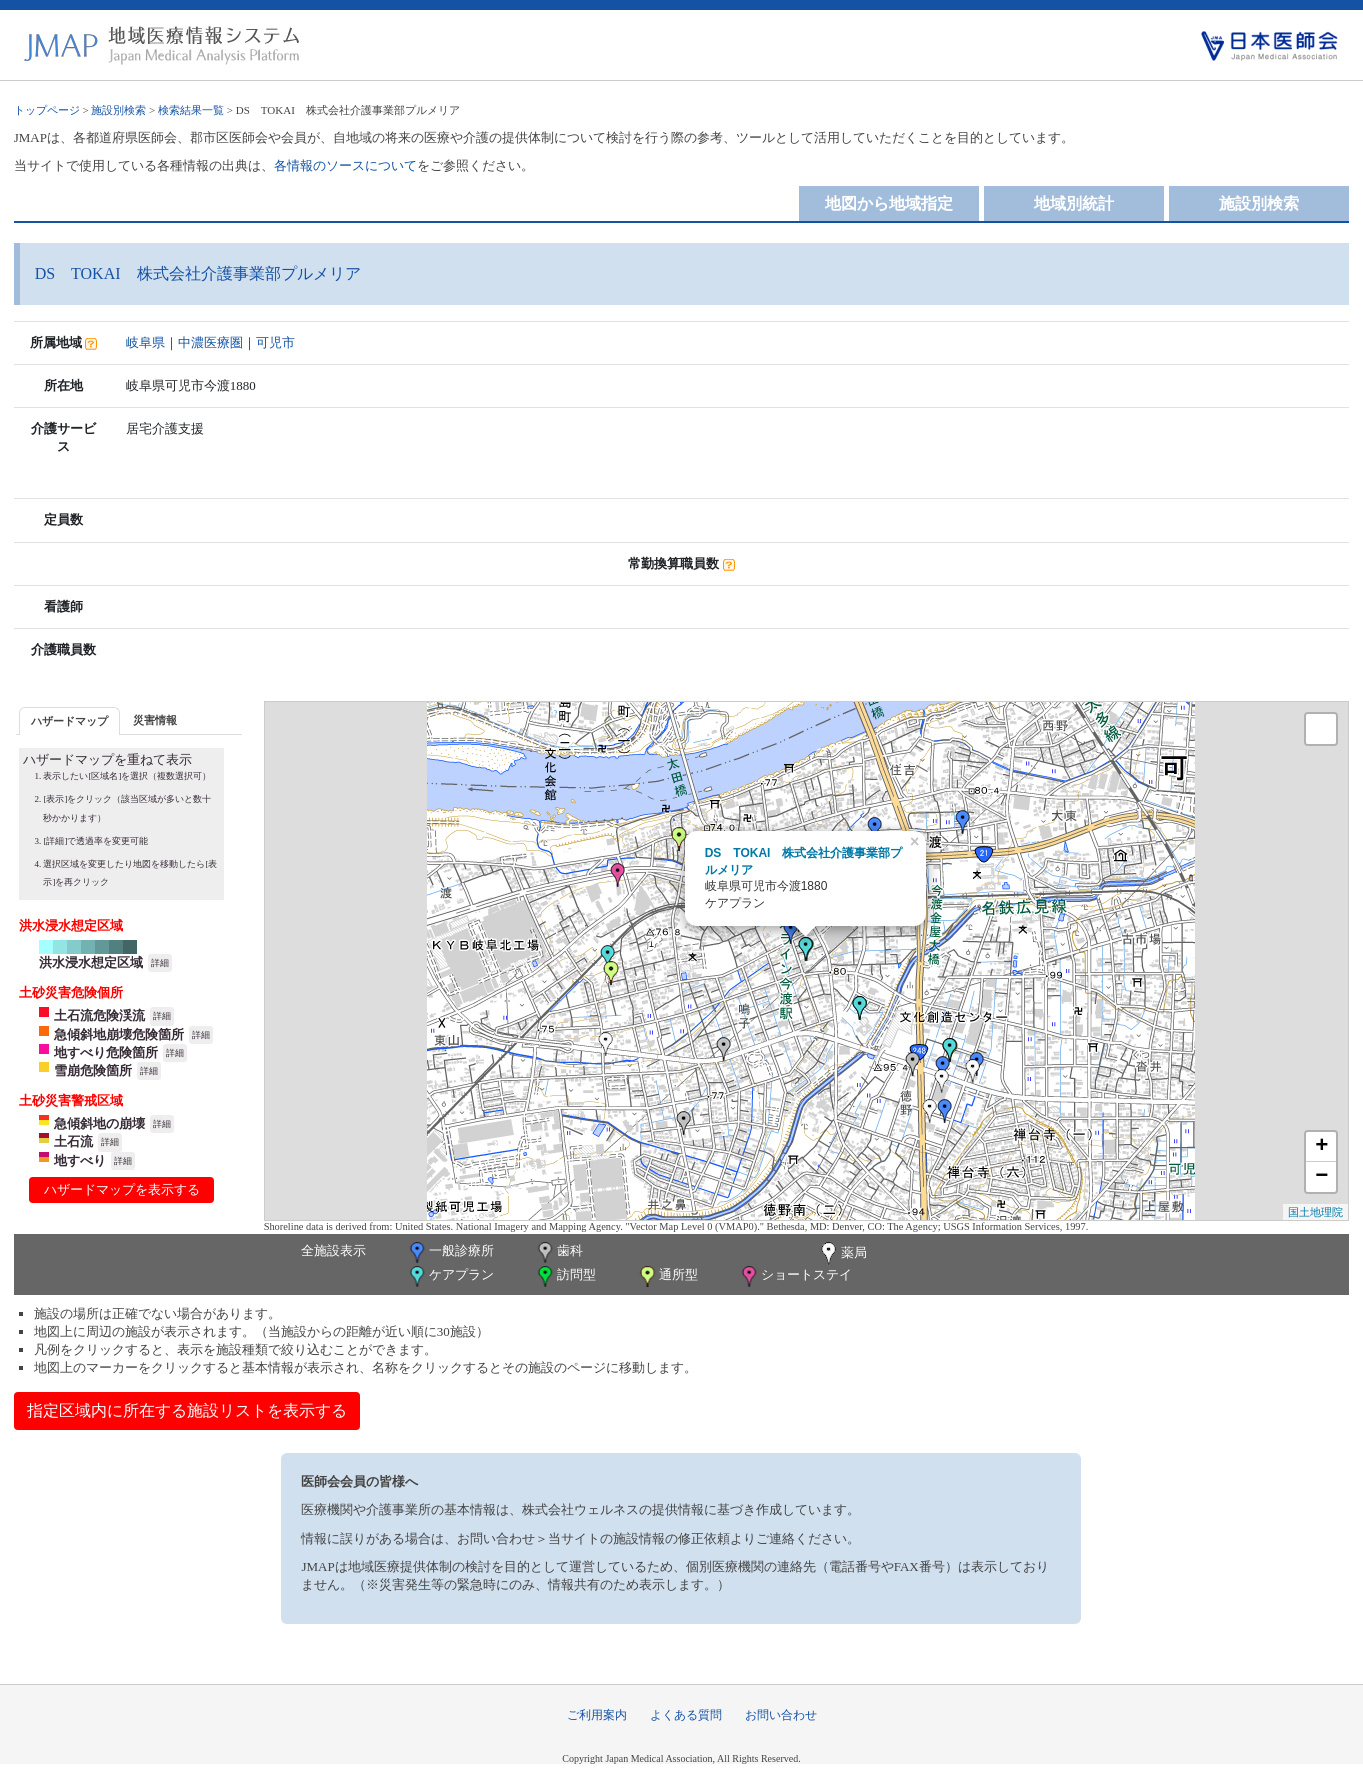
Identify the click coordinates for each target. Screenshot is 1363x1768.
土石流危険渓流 (99, 1015)
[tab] (69, 720)
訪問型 (565, 1276)
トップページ (47, 110)
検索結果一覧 (191, 110)
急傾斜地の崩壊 (99, 1123)
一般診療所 (450, 1252)
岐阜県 (145, 342)
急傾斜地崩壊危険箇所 (119, 1034)
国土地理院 (1315, 1212)
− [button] (1321, 1177)
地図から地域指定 (889, 203)
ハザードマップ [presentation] (69, 721)
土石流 (73, 1141)
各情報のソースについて (345, 165)
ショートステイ (795, 1276)
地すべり (80, 1160)
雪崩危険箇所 (93, 1070)
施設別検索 (118, 110)
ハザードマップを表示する (122, 1189)
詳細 (160, 963)
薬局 (842, 1254)
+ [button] (1321, 1147)
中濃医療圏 (210, 342)
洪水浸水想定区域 (91, 962)
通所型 (667, 1276)
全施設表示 (333, 1250)
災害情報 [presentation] (155, 720)
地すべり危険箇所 (106, 1052)
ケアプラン (450, 1276)
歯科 (558, 1252)
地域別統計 (1074, 203)
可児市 (275, 342)
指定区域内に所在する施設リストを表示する (187, 1410)
